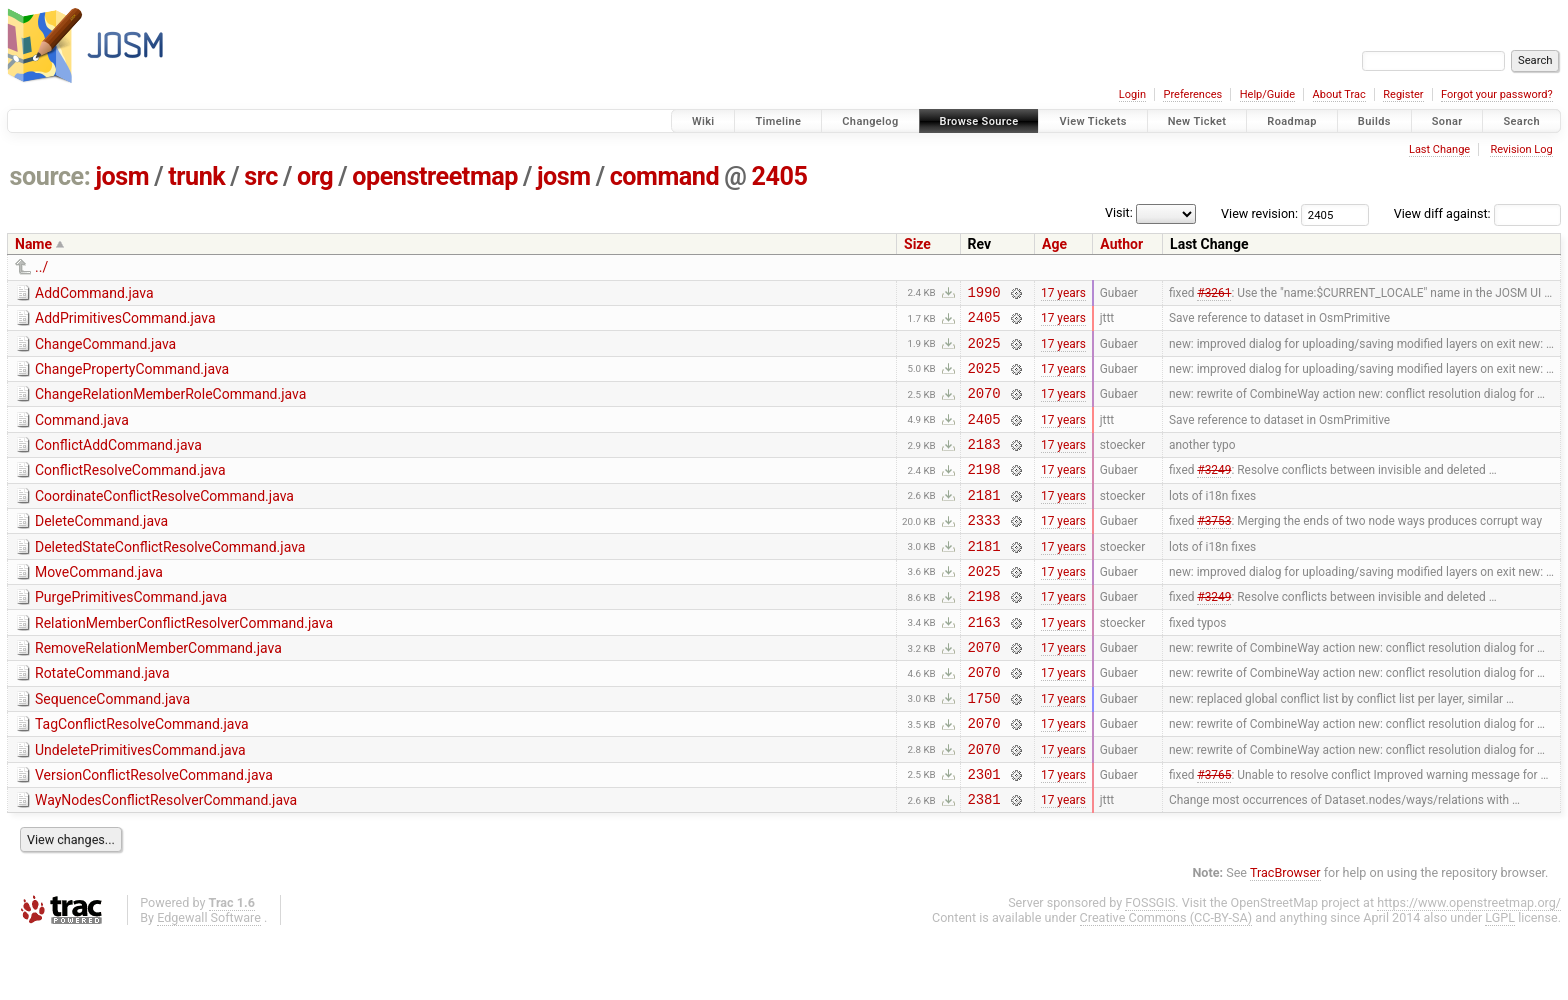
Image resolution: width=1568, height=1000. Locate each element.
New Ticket (1197, 121)
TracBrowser (1285, 935)
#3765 (1214, 833)
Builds (1374, 121)
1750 (984, 748)
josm (122, 176)
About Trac (1339, 94)
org (315, 176)
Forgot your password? (1497, 94)
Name (33, 244)
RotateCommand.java (102, 718)
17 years (1063, 294)
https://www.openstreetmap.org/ (1469, 965)
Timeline (778, 121)
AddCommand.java (94, 293)
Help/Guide (1267, 94)
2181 (984, 521)
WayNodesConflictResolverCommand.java (166, 860)
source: (50, 176)
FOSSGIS (1150, 965)
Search (1521, 121)
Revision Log (1521, 149)
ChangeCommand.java (105, 350)
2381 (984, 861)
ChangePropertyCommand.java (132, 378)
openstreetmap (435, 176)
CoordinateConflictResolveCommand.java (164, 520)
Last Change (1439, 149)
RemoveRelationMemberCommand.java (158, 690)
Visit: (1119, 212)
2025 (984, 351)
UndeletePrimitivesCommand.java (140, 804)
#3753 (1214, 550)
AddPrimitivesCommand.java (125, 321)
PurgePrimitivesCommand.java (131, 633)
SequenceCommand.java (112, 747)
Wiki (703, 121)
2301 (984, 833)
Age (1054, 244)
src (261, 176)
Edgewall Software (209, 980)
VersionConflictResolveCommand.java (154, 832)
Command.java (82, 435)
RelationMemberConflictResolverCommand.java (184, 662)
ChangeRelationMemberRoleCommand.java (170, 406)
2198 (984, 492)
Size (917, 244)
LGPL (1500, 980)
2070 (984, 407)
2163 (984, 663)
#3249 (1214, 493)
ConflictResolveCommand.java (130, 491)
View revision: (1259, 213)
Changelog (870, 121)
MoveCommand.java (99, 605)
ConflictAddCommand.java (118, 463)
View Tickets (1092, 121)
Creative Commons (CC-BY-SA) (1166, 980)
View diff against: (1477, 213)
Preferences (1192, 94)
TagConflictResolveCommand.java (142, 775)
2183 (984, 464)
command (665, 176)
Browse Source (979, 121)
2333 (984, 549)
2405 (779, 176)
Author (1121, 244)
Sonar (1447, 121)
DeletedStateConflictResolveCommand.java (170, 577)
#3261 (1214, 294)
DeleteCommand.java (101, 548)
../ (41, 267)
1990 (984, 294)
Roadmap (1292, 121)
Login (1132, 94)
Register (1403, 94)
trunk (196, 176)
